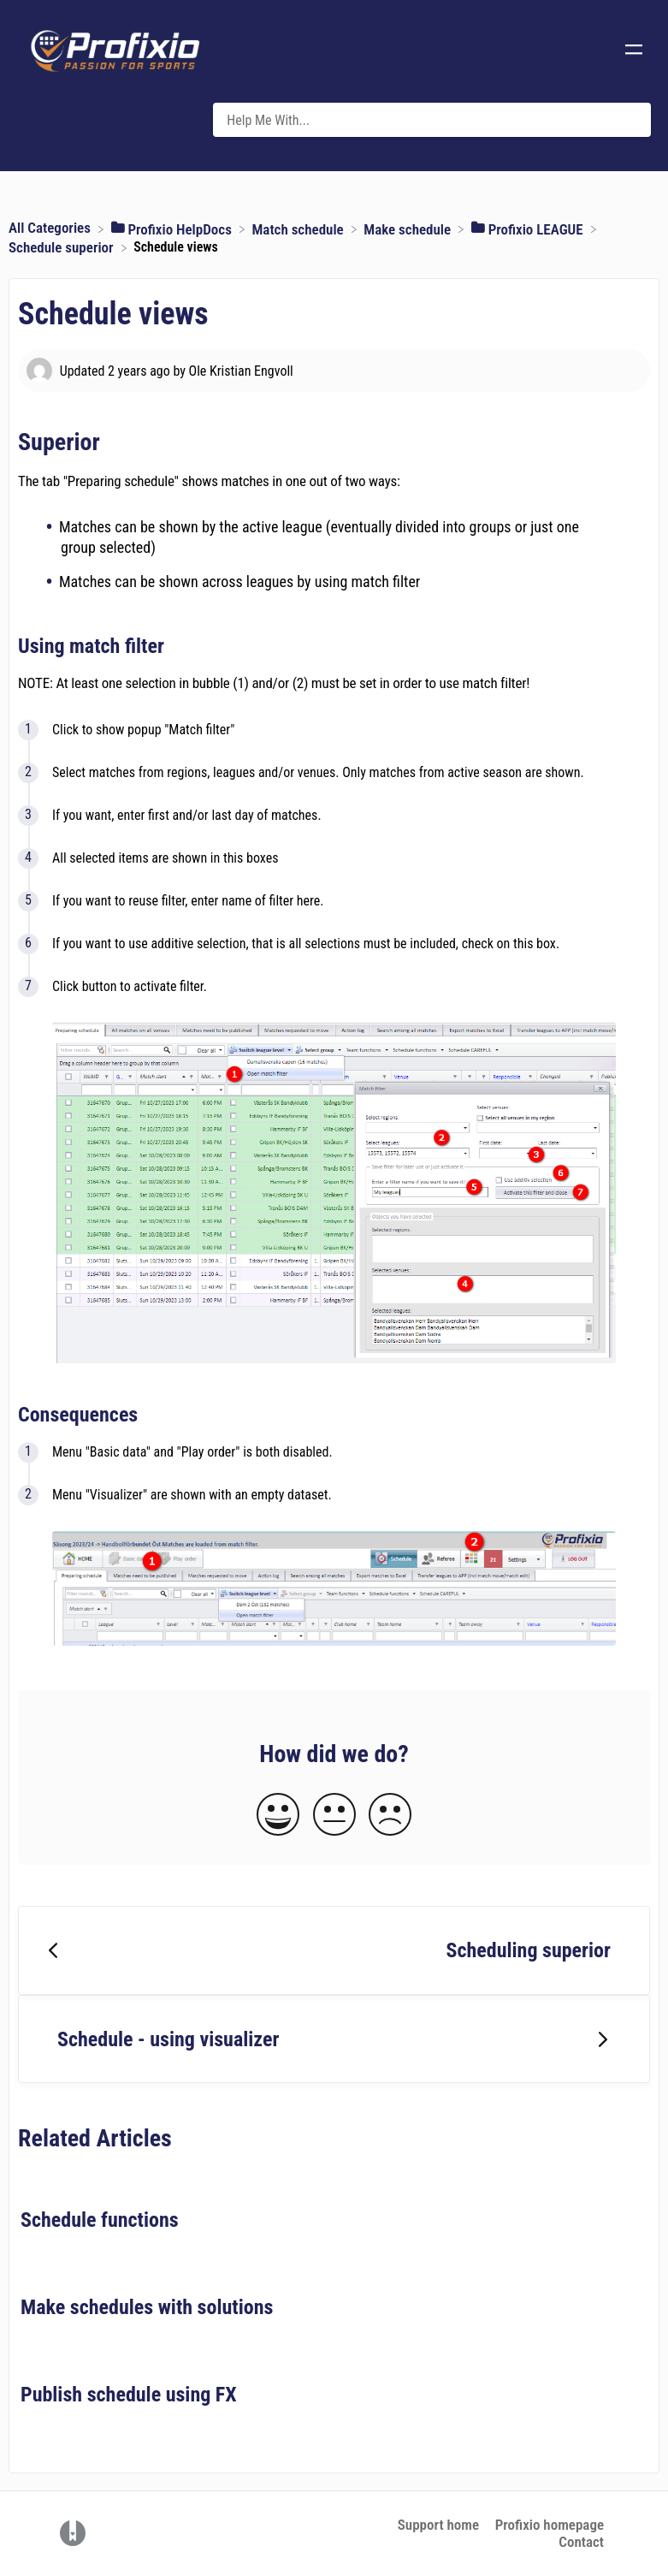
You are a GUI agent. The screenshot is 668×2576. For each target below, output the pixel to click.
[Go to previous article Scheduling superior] (334, 1950)
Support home (438, 2524)
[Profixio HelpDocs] (173, 227)
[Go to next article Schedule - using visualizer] (334, 2039)
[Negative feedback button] (390, 1815)
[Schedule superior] (63, 246)
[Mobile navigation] (633, 51)
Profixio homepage (549, 2524)
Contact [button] (581, 2541)
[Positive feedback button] (277, 1815)
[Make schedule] (409, 227)
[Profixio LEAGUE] (529, 227)
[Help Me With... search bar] (432, 120)
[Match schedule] (298, 227)
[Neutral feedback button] (334, 1815)
